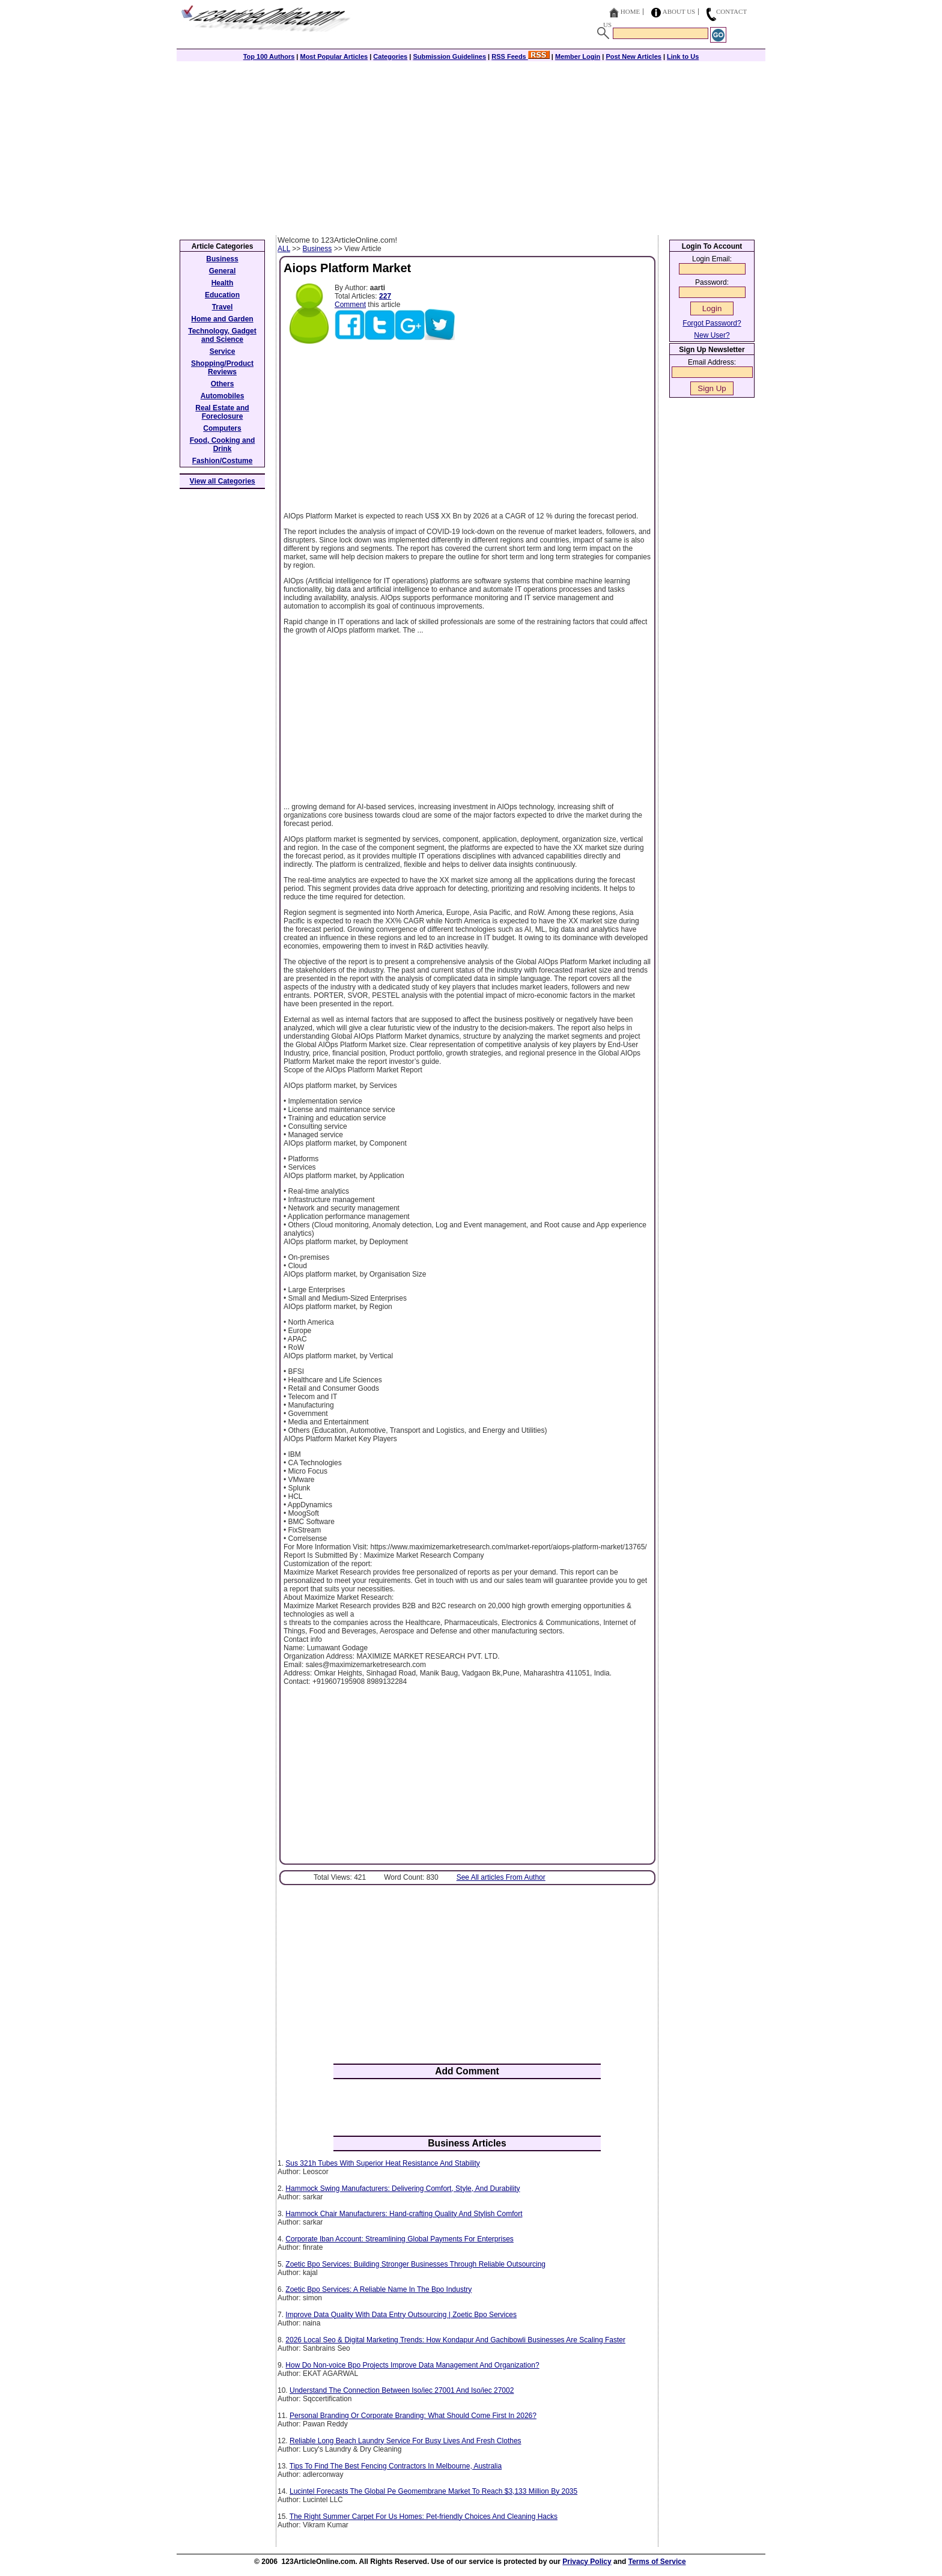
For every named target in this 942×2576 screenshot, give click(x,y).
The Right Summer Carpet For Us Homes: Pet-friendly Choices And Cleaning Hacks (424, 2516)
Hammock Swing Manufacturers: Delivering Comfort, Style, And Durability (402, 2188)
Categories (390, 56)
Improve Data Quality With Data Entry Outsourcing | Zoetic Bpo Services (401, 2314)
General (222, 271)
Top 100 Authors (269, 56)
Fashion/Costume (222, 461)
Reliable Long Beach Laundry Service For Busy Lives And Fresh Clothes (405, 2441)
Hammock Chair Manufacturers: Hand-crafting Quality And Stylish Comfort (403, 2214)
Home (630, 11)
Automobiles (223, 396)
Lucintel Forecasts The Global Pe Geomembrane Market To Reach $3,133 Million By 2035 (433, 2491)
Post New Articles (633, 56)
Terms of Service (657, 2561)
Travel (222, 307)
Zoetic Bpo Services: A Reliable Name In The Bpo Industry (378, 2289)
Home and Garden (222, 319)
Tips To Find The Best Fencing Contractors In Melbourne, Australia (396, 2466)
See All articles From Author (501, 1877)
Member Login (577, 56)
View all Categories (222, 481)
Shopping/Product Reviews (222, 367)
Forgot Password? (711, 323)
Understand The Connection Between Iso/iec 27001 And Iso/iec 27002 (402, 2390)
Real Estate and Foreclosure (222, 412)
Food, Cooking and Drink (222, 444)
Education (222, 295)
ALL (284, 249)
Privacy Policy (586, 2561)
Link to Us (683, 56)
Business (317, 249)
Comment (350, 304)
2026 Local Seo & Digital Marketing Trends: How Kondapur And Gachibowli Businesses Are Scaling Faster (455, 2340)
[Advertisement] (471, 145)
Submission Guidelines (449, 56)
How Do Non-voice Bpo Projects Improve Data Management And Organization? (412, 2365)
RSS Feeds (520, 56)
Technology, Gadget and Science (222, 335)
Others (222, 384)
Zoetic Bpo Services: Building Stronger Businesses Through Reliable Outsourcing (415, 2264)
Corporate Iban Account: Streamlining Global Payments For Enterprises (399, 2239)
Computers (222, 428)
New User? (711, 335)
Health (222, 283)
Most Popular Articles (334, 56)
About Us (679, 11)
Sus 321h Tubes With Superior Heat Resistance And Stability (382, 2163)
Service (222, 351)
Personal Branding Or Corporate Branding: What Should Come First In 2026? (413, 2415)
